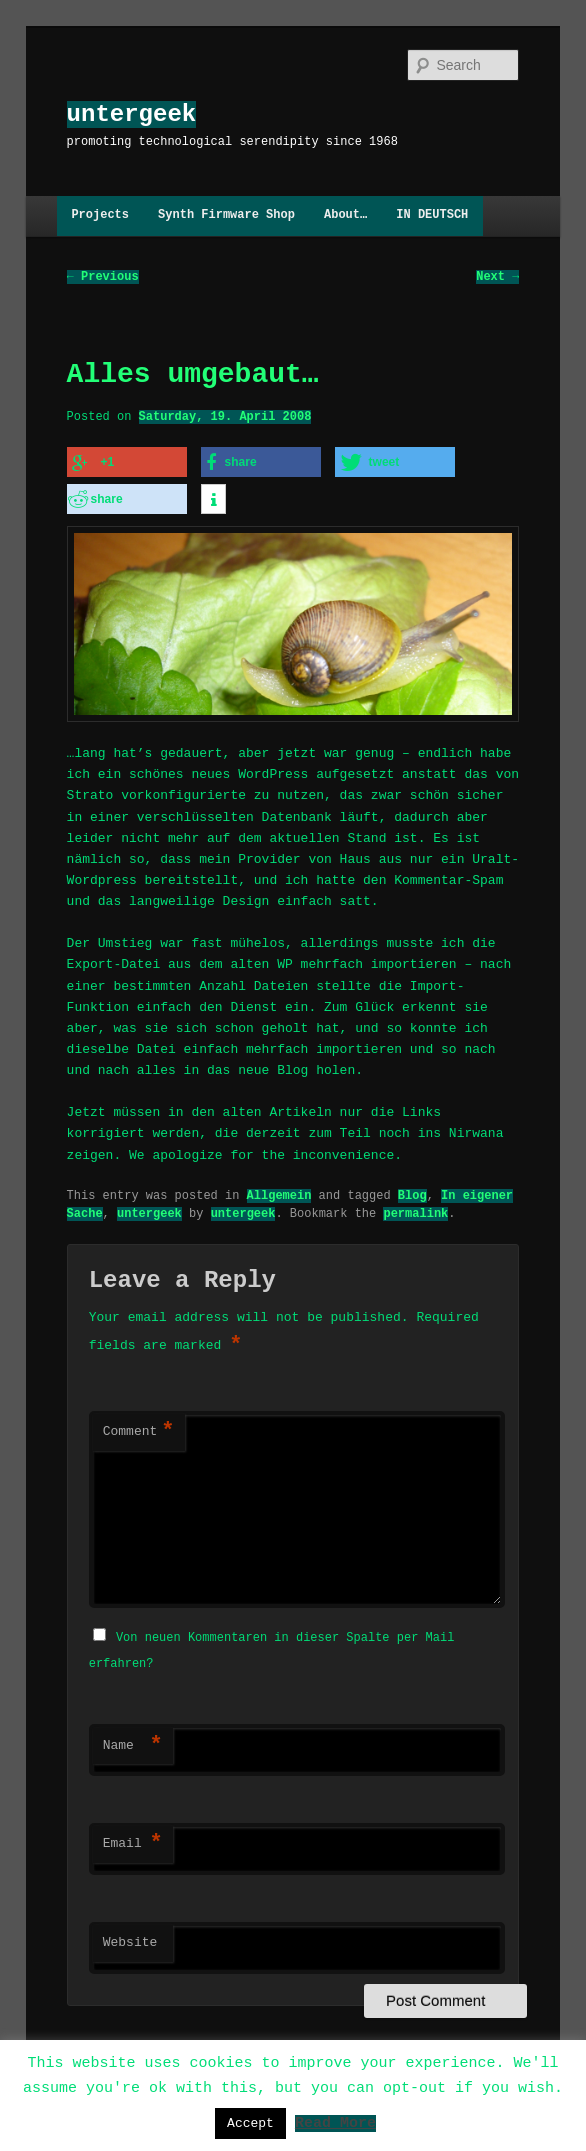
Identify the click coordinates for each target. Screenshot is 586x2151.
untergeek (132, 114)
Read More (335, 2122)
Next (497, 276)
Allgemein (279, 1193)
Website (130, 1940)
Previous (103, 276)
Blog (412, 1193)
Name (133, 1743)
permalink (415, 1211)
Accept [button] (250, 2123)
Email (133, 1841)
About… (345, 215)
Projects (100, 215)
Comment (139, 1431)
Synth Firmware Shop (226, 215)
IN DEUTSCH (432, 215)
